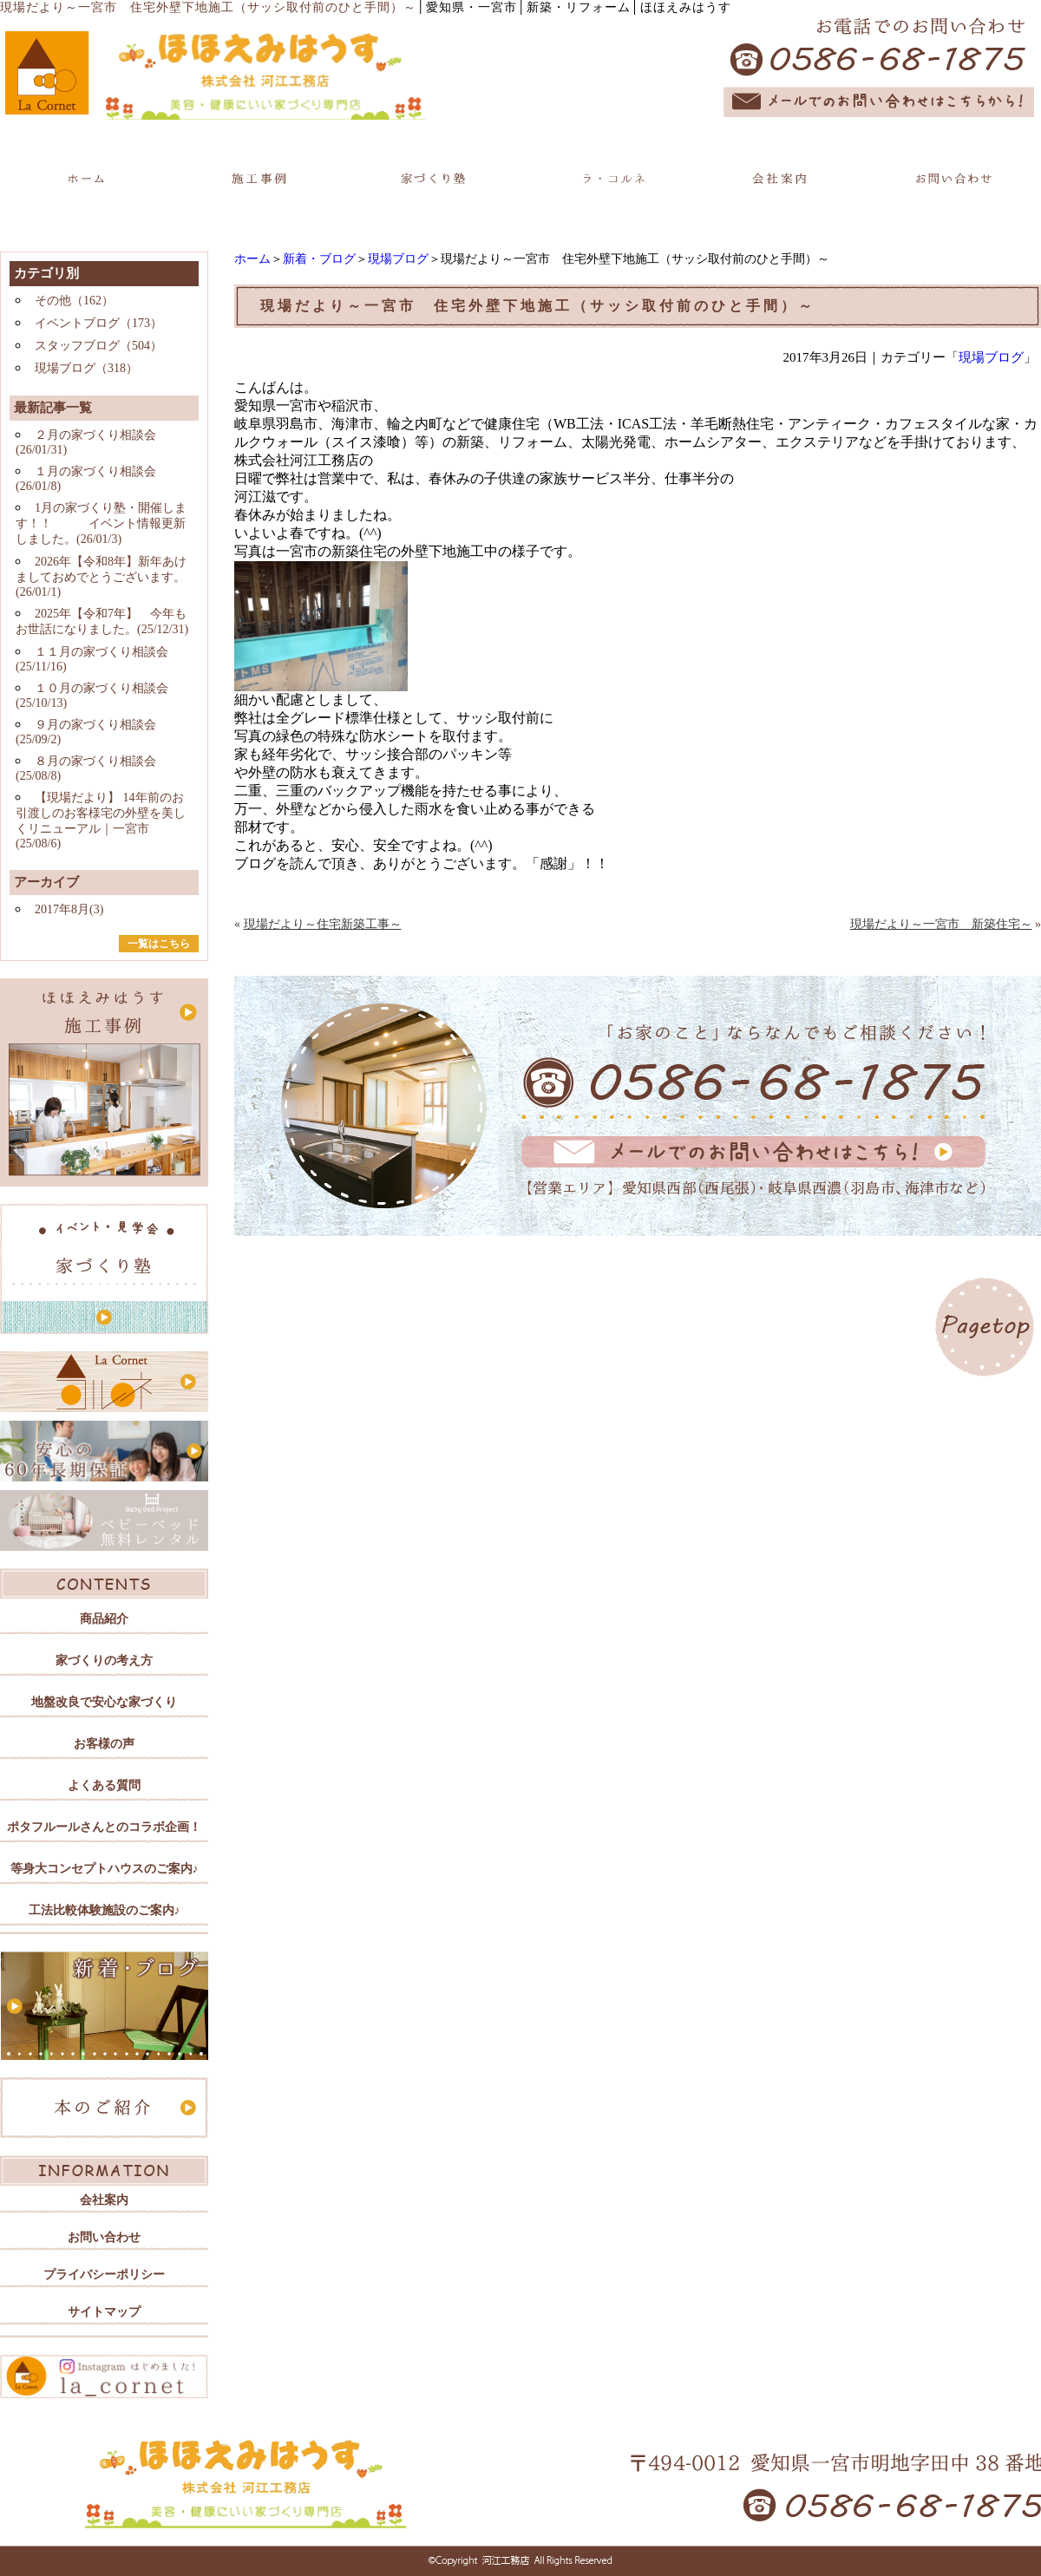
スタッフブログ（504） (98, 345)
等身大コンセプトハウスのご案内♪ (104, 1868)
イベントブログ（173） (98, 323)
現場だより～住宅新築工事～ (323, 924)
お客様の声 (104, 1743)
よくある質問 (104, 1785)
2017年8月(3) (69, 909)
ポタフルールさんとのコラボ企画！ (104, 1827)
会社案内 (104, 2200)
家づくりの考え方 (104, 1660)
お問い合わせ (104, 2237)
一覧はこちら (159, 944)
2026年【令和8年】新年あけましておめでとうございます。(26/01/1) (101, 576)
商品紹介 (104, 1618)
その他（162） (74, 300)
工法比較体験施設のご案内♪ (104, 1910)
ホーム (252, 258)
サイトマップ (104, 2311)
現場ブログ (398, 258)
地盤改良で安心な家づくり (104, 1702)
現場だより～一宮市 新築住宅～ (941, 924)
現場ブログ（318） (86, 368)
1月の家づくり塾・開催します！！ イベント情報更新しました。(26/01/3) (101, 523)
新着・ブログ (319, 258)
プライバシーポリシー (104, 2274)
